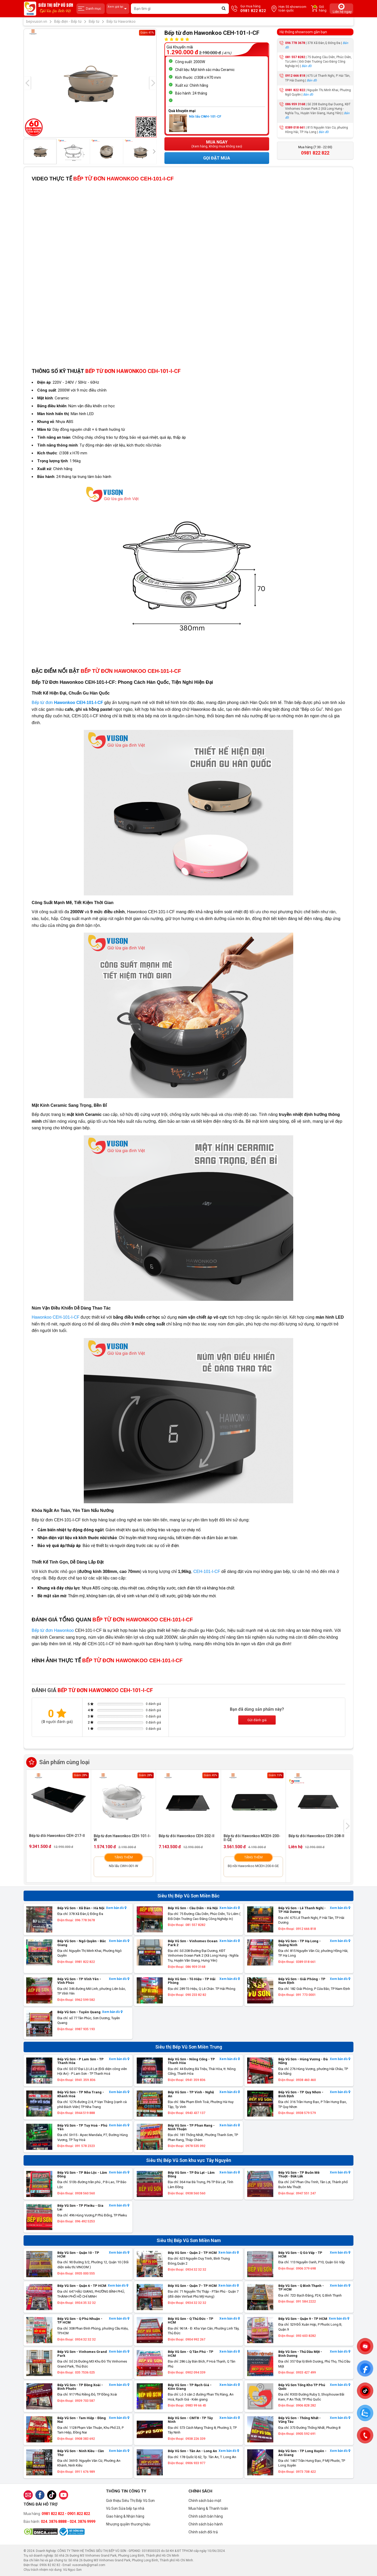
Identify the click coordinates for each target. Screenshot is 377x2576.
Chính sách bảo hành (205, 2524)
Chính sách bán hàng (205, 2516)
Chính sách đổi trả (203, 2532)
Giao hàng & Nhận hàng (125, 2516)
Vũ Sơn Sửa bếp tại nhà (125, 2508)
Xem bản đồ (116, 1908)
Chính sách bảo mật (204, 2500)
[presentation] (27, 83)
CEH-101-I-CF (206, 1571)
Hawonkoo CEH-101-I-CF (55, 1317)
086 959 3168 (295, 104)
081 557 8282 (295, 57)
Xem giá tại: (118, 9)
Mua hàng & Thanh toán (208, 2508)
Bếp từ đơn (67, 702)
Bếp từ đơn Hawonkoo (53, 1630)
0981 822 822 (295, 90)
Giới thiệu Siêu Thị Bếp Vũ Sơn (130, 2500)
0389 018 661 (295, 127)
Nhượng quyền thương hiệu (128, 2524)
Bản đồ (307, 66)
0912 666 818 (295, 76)
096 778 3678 (295, 43)
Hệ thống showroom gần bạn (303, 32)
